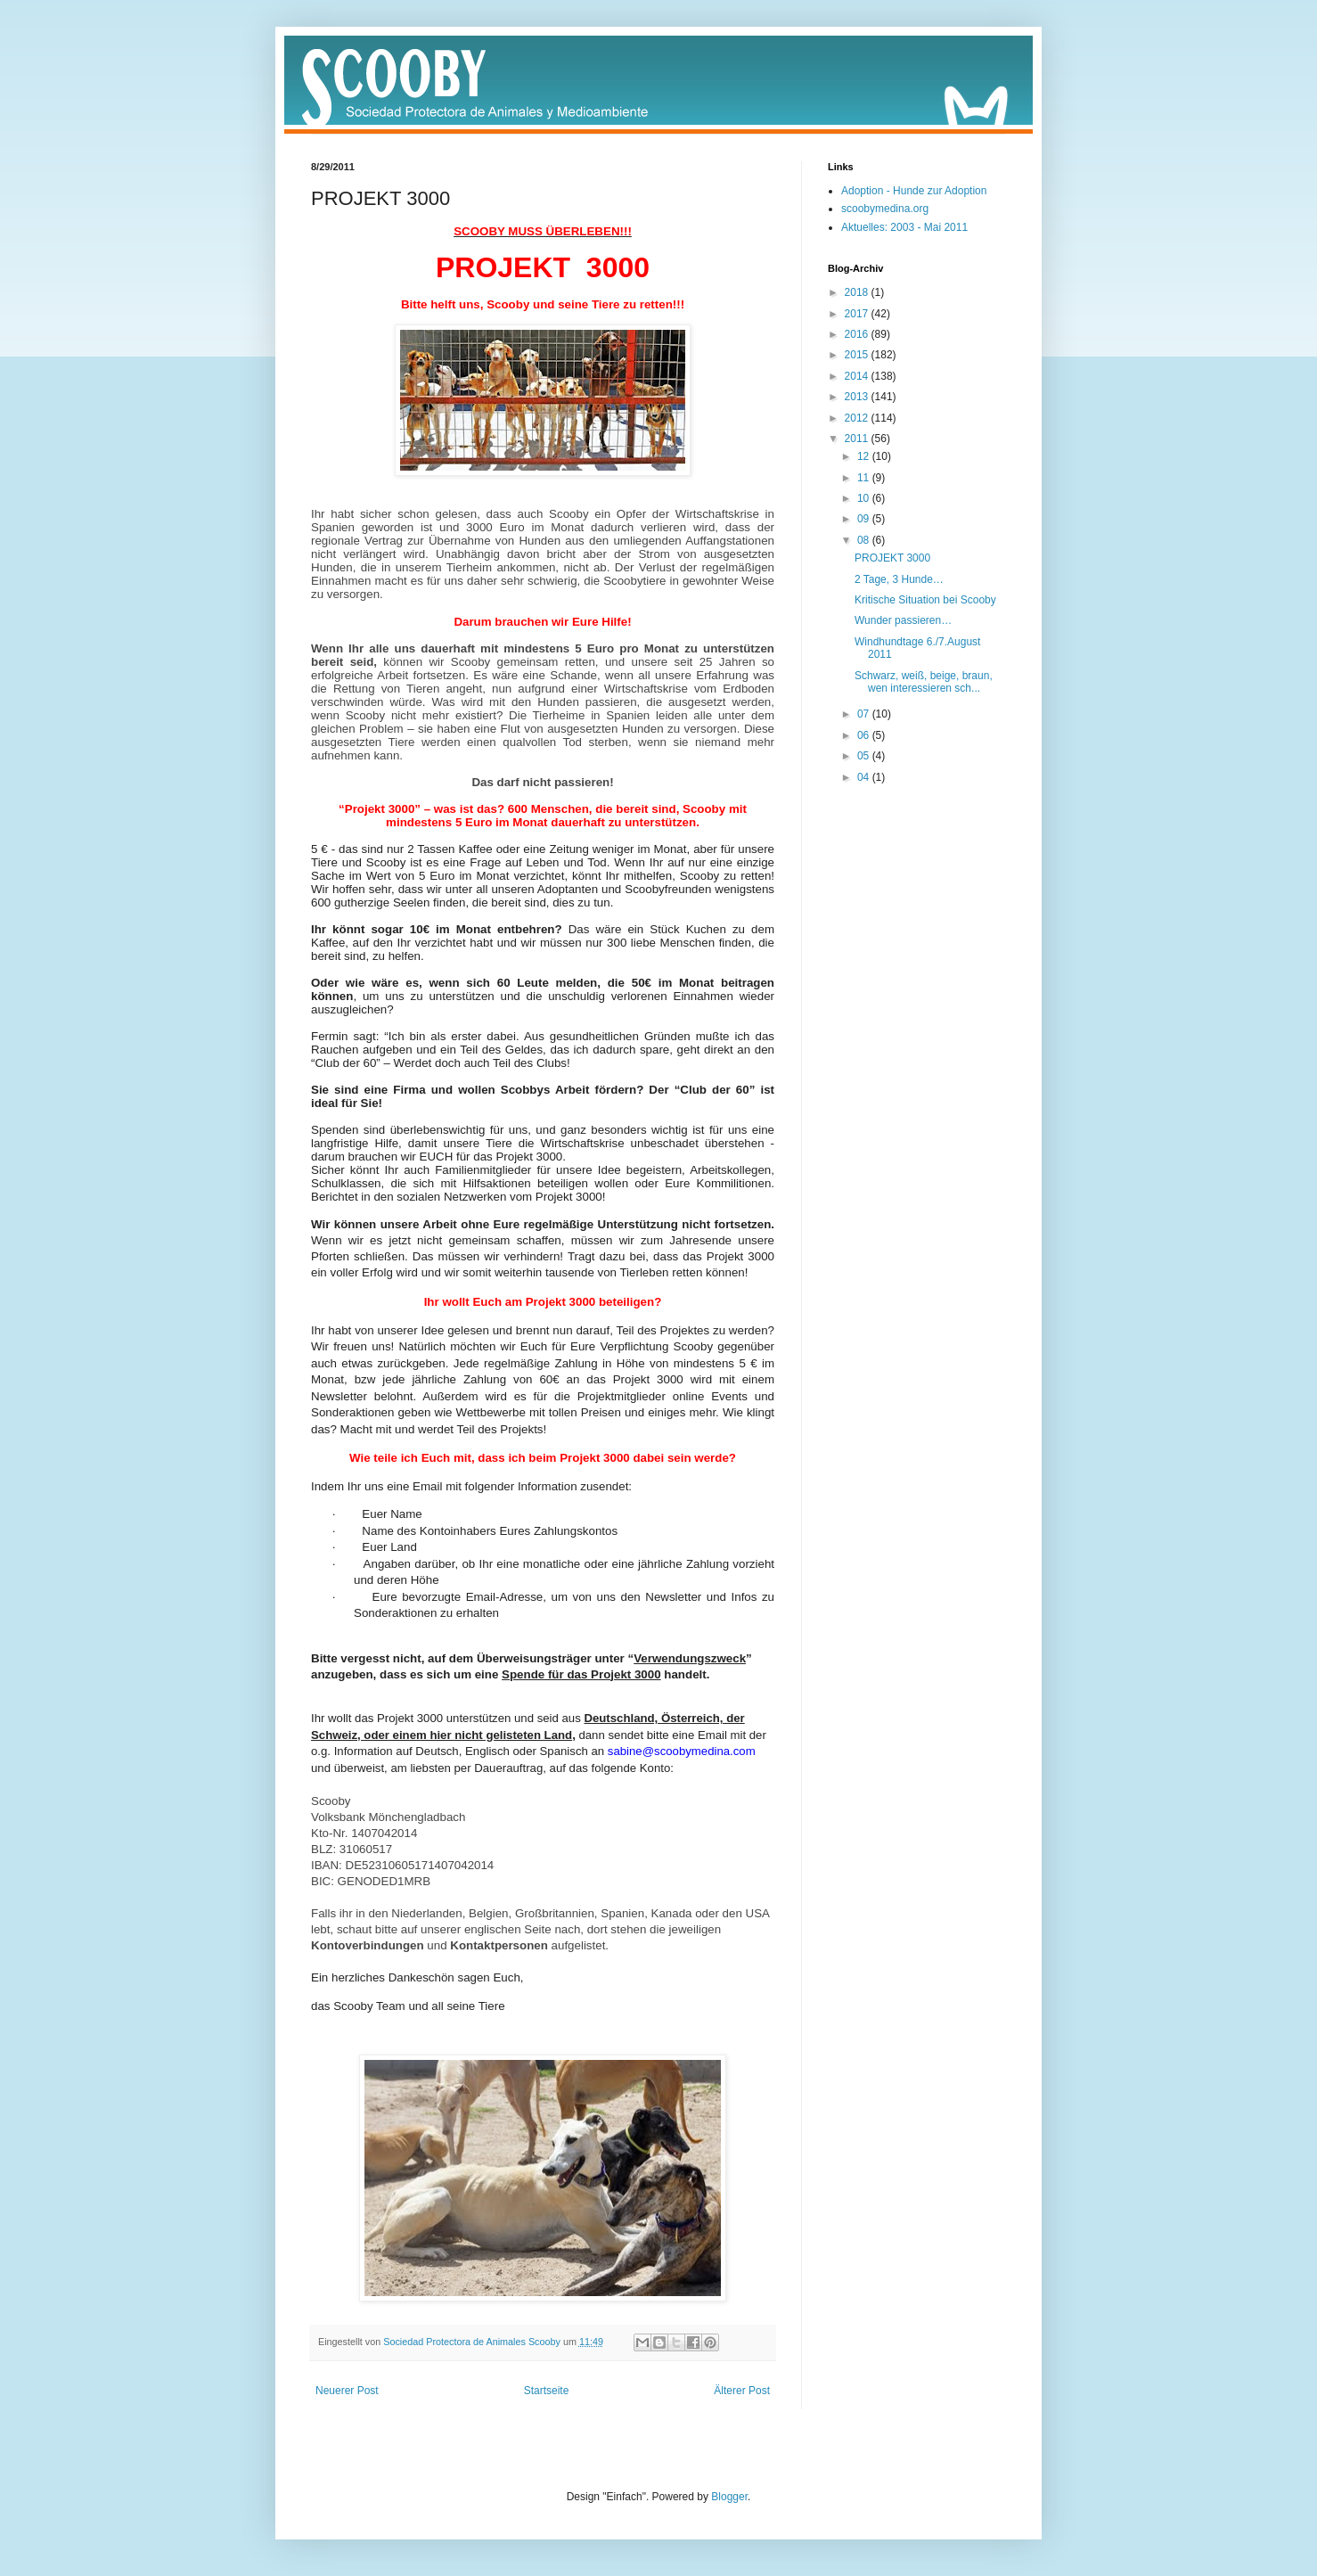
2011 (858, 438)
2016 (858, 334)
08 (864, 540)
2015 (858, 355)
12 (864, 456)
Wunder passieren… (903, 620)
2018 (858, 292)
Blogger (729, 2496)
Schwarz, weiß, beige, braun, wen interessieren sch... (924, 681)
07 (864, 714)
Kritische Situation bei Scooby (925, 600)
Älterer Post (742, 2390)
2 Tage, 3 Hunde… (899, 579)
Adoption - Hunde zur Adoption (913, 191)
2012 (858, 418)
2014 (858, 376)
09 (864, 519)
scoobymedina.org (884, 208)
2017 (858, 314)
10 (864, 498)
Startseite (546, 2390)
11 (864, 478)
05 (864, 756)
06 (864, 735)
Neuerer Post (347, 2390)
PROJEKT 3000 (892, 558)
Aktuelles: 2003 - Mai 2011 (904, 227)
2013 (858, 396)
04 (864, 777)
